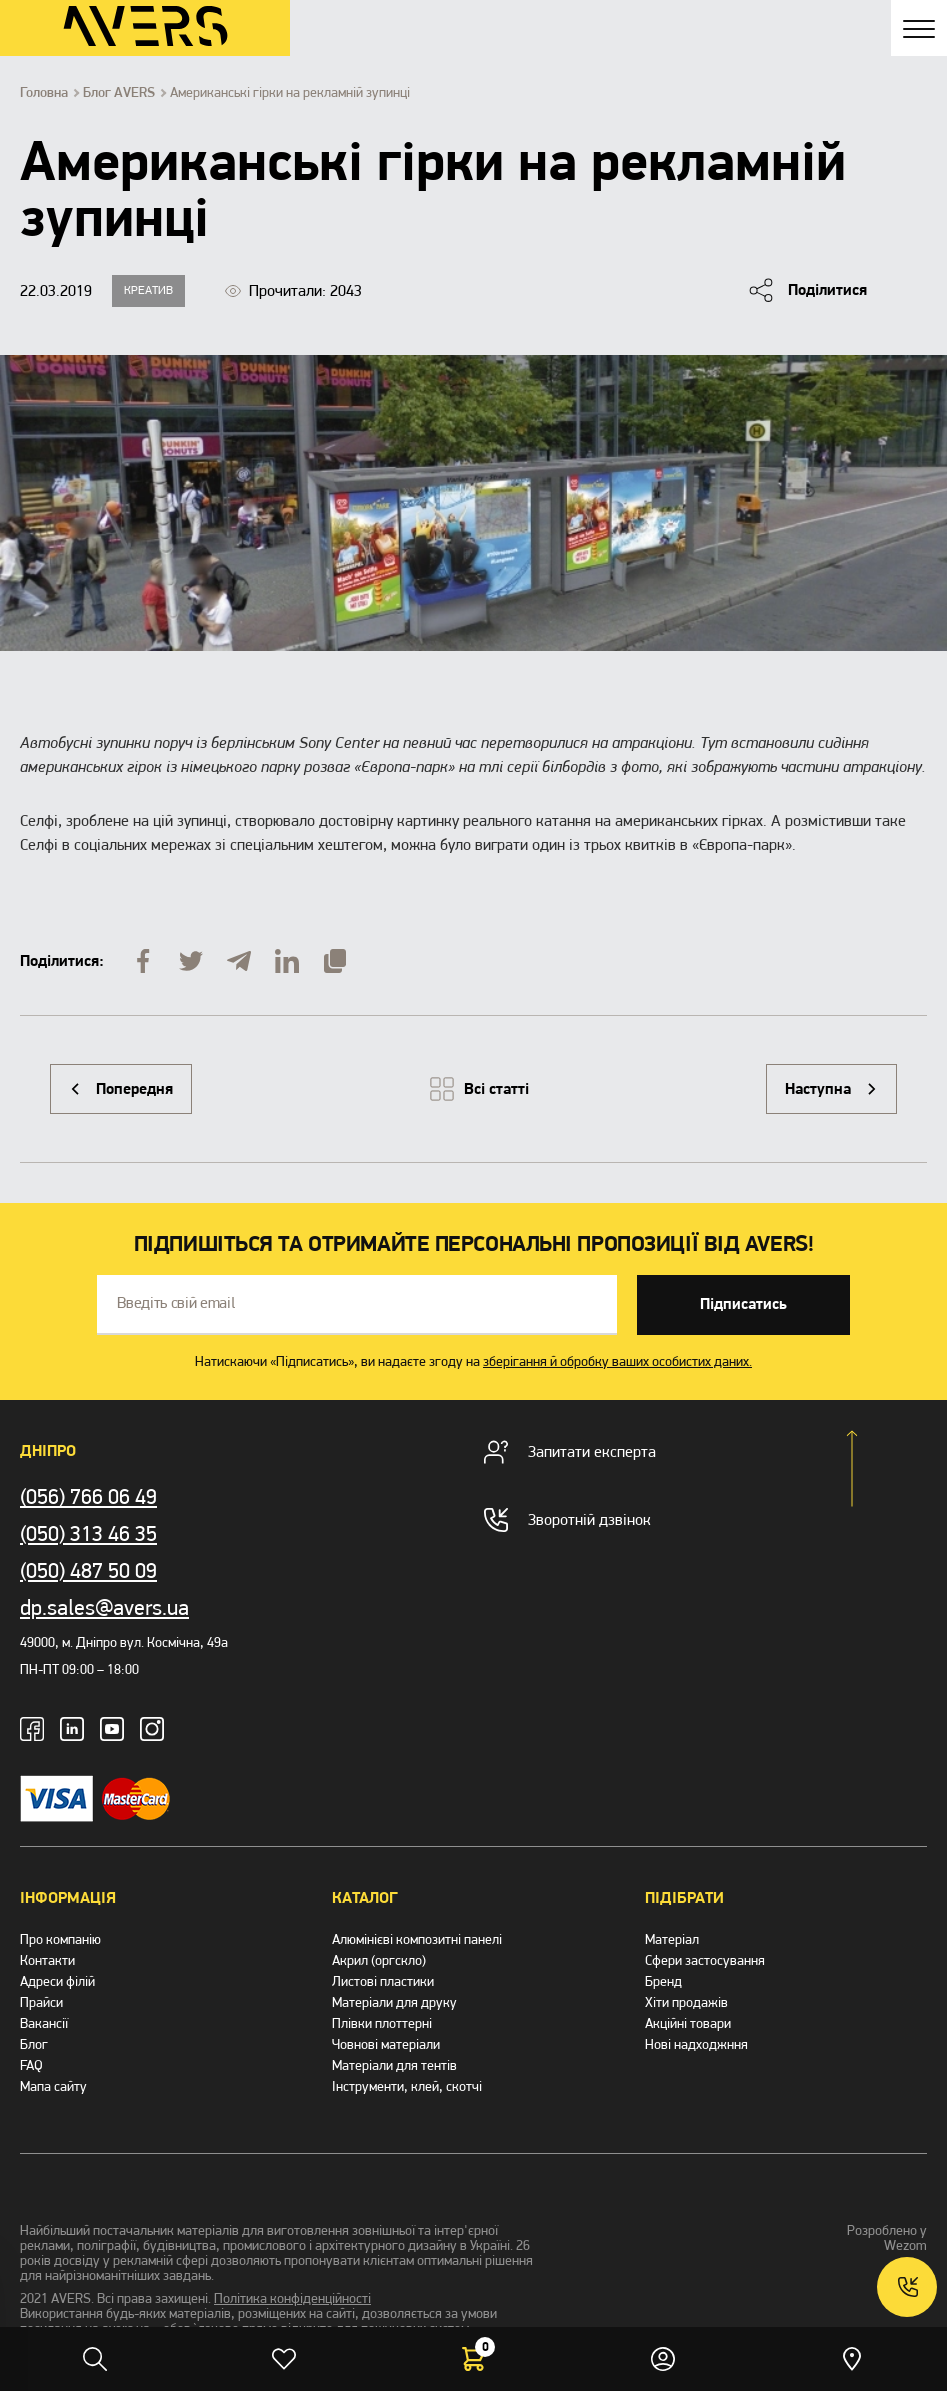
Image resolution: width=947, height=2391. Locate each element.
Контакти (47, 1960)
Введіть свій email (175, 1303)
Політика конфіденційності (292, 2298)
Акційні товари (688, 2023)
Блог (34, 2044)
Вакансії (44, 2023)
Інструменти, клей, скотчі (407, 2086)
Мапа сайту (53, 2086)
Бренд (663, 1981)
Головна (44, 93)
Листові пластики (383, 1981)
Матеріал (672, 1939)
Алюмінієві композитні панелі (417, 1939)
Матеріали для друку (394, 2002)
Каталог (365, 1898)
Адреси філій (57, 1981)
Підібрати (684, 1898)
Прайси (41, 2002)
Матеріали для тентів (394, 2065)
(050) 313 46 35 (88, 1533)
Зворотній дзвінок (567, 1520)
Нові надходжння (696, 2044)
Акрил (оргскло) (379, 1960)
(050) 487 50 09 (88, 1570)
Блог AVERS (119, 93)
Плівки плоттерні (382, 2023)
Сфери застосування (705, 1960)
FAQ (31, 2065)
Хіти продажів (686, 2002)
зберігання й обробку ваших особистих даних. (617, 1361)
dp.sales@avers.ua (104, 1607)
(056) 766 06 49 (88, 1496)
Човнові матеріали (386, 2044)
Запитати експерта (570, 1452)
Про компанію (60, 1939)
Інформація (68, 1898)
